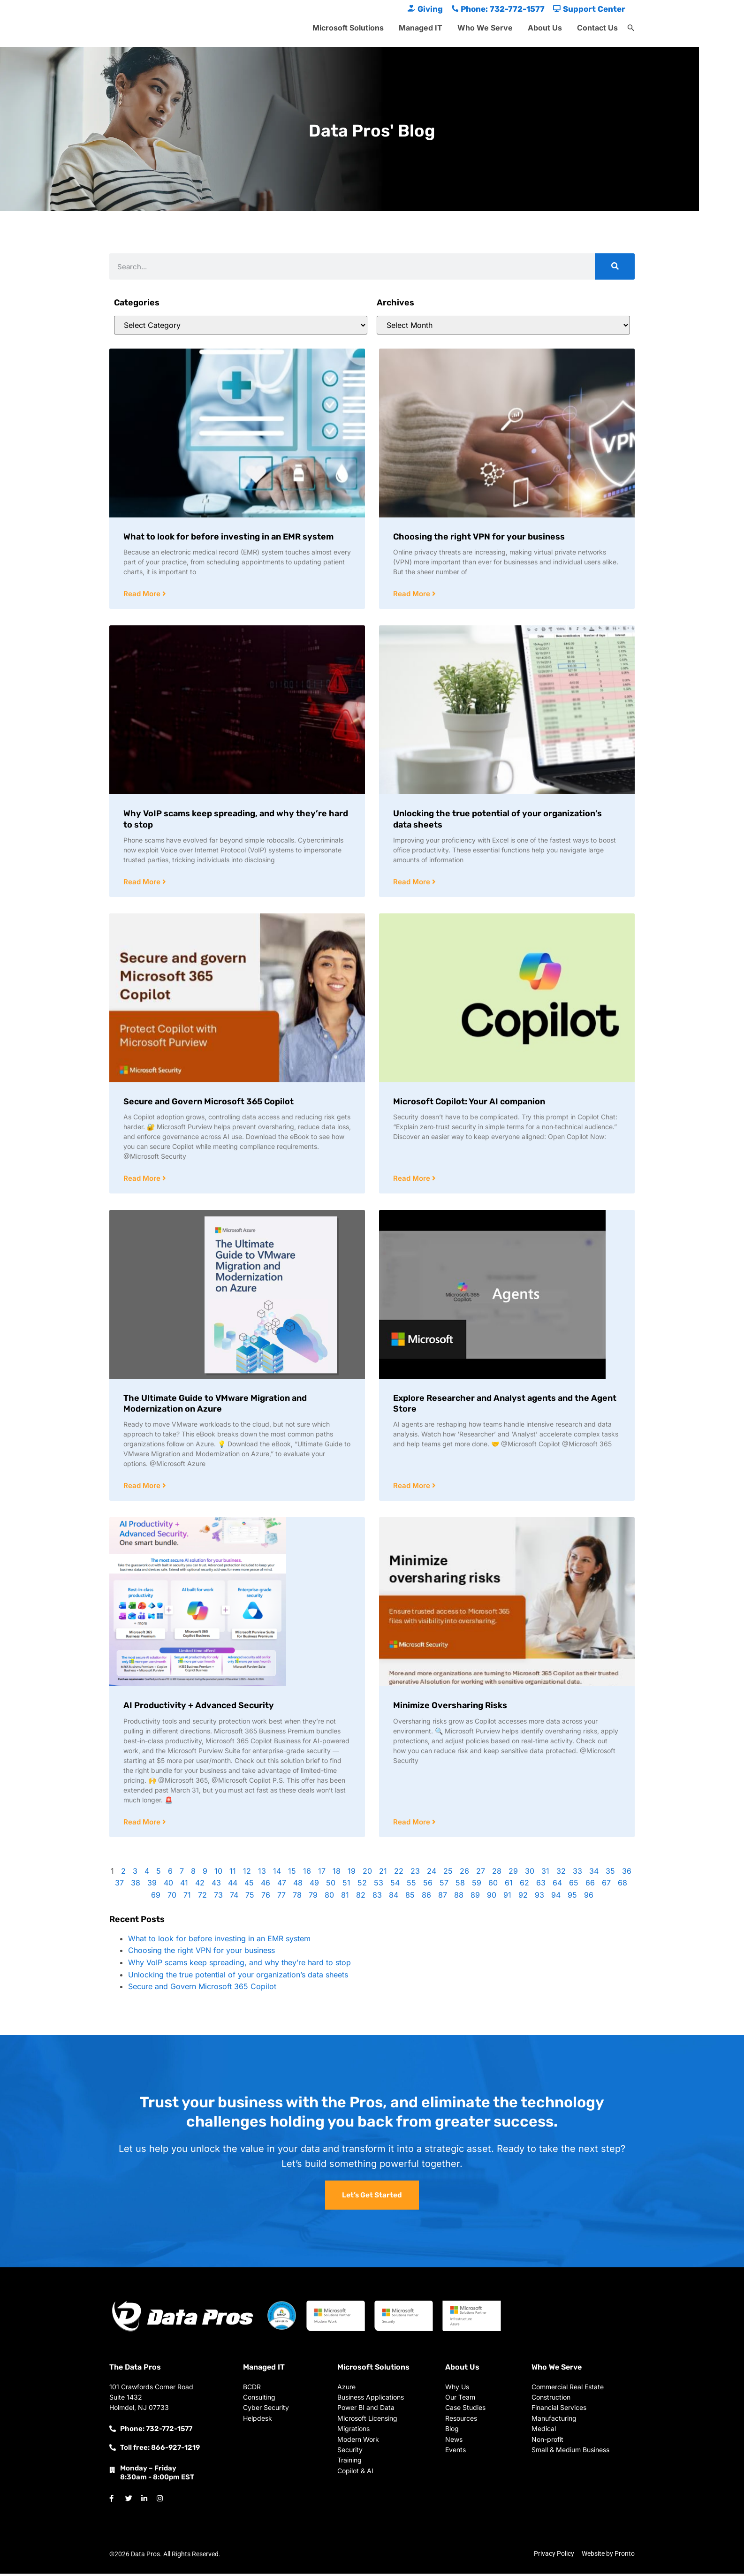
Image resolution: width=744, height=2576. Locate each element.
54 (395, 1885)
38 (135, 1885)
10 (218, 1873)
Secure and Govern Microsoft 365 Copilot (208, 1102)
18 (337, 1873)
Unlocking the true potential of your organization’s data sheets (238, 1977)
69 (155, 1897)
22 (398, 1873)
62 (524, 1885)
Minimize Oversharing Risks (450, 1707)
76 (265, 1897)
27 (480, 1873)
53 (378, 1885)
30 (529, 1873)
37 (119, 1885)
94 (556, 1897)
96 (588, 1897)
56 (428, 1885)
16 (307, 1873)
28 (496, 1873)
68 (622, 1885)
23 (415, 1873)
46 (265, 1885)
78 (297, 1897)
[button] (631, 28)
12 (247, 1873)
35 (610, 1873)
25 (448, 1873)
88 (458, 1897)
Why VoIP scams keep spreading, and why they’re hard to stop (239, 1964)
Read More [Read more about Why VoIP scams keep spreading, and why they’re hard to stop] (142, 882)
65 (573, 1885)
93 (539, 1897)
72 (202, 1897)
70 (171, 1897)
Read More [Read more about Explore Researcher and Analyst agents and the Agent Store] (412, 1487)
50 (330, 1885)
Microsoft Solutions (348, 27)
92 (523, 1897)
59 (476, 1885)
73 (218, 1897)
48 (298, 1885)
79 (313, 1897)
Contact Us (597, 27)
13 (262, 1873)
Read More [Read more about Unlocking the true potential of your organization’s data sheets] (412, 882)
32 (561, 1873)
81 (345, 1897)
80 (329, 1897)
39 (152, 1885)
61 (509, 1885)
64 (557, 1885)
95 (572, 1897)
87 (442, 1897)
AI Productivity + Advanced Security (198, 1707)
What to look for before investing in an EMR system (228, 537)
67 (606, 1885)
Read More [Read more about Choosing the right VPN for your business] (412, 594)
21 (383, 1873)
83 (377, 1897)
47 (281, 1885)
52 (362, 1885)
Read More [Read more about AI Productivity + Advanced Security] (142, 1824)
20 (367, 1873)
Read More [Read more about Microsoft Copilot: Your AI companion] (412, 1179)
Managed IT (420, 27)
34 (594, 1873)
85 (410, 1897)
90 (491, 1897)
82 (360, 1897)
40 (168, 1885)
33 (577, 1873)
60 (493, 1885)
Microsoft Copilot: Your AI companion (469, 1102)
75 (249, 1897)
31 (545, 1873)
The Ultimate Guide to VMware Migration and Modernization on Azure (215, 1404)
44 (232, 1885)
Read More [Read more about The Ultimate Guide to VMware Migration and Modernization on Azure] (142, 1487)
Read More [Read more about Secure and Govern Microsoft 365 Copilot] (142, 1179)
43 (216, 1885)
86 (426, 1897)
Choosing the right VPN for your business (479, 537)
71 (187, 1897)
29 (513, 1873)
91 (507, 1897)
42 (200, 1885)
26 (464, 1873)
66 (590, 1885)
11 (232, 1873)
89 (475, 1897)
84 (393, 1897)
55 (411, 1885)
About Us (545, 27)
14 (277, 1873)
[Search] (615, 266)
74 (234, 1897)
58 (460, 1885)
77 (281, 1897)
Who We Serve (485, 27)
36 (626, 1873)
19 (352, 1873)
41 (184, 1885)
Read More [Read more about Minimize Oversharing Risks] (412, 1824)
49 (314, 1885)
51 (346, 1885)
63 (541, 1885)
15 (292, 1873)
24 (431, 1873)
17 (322, 1873)
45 (249, 1885)
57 (444, 1885)
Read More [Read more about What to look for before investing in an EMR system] (142, 594)
